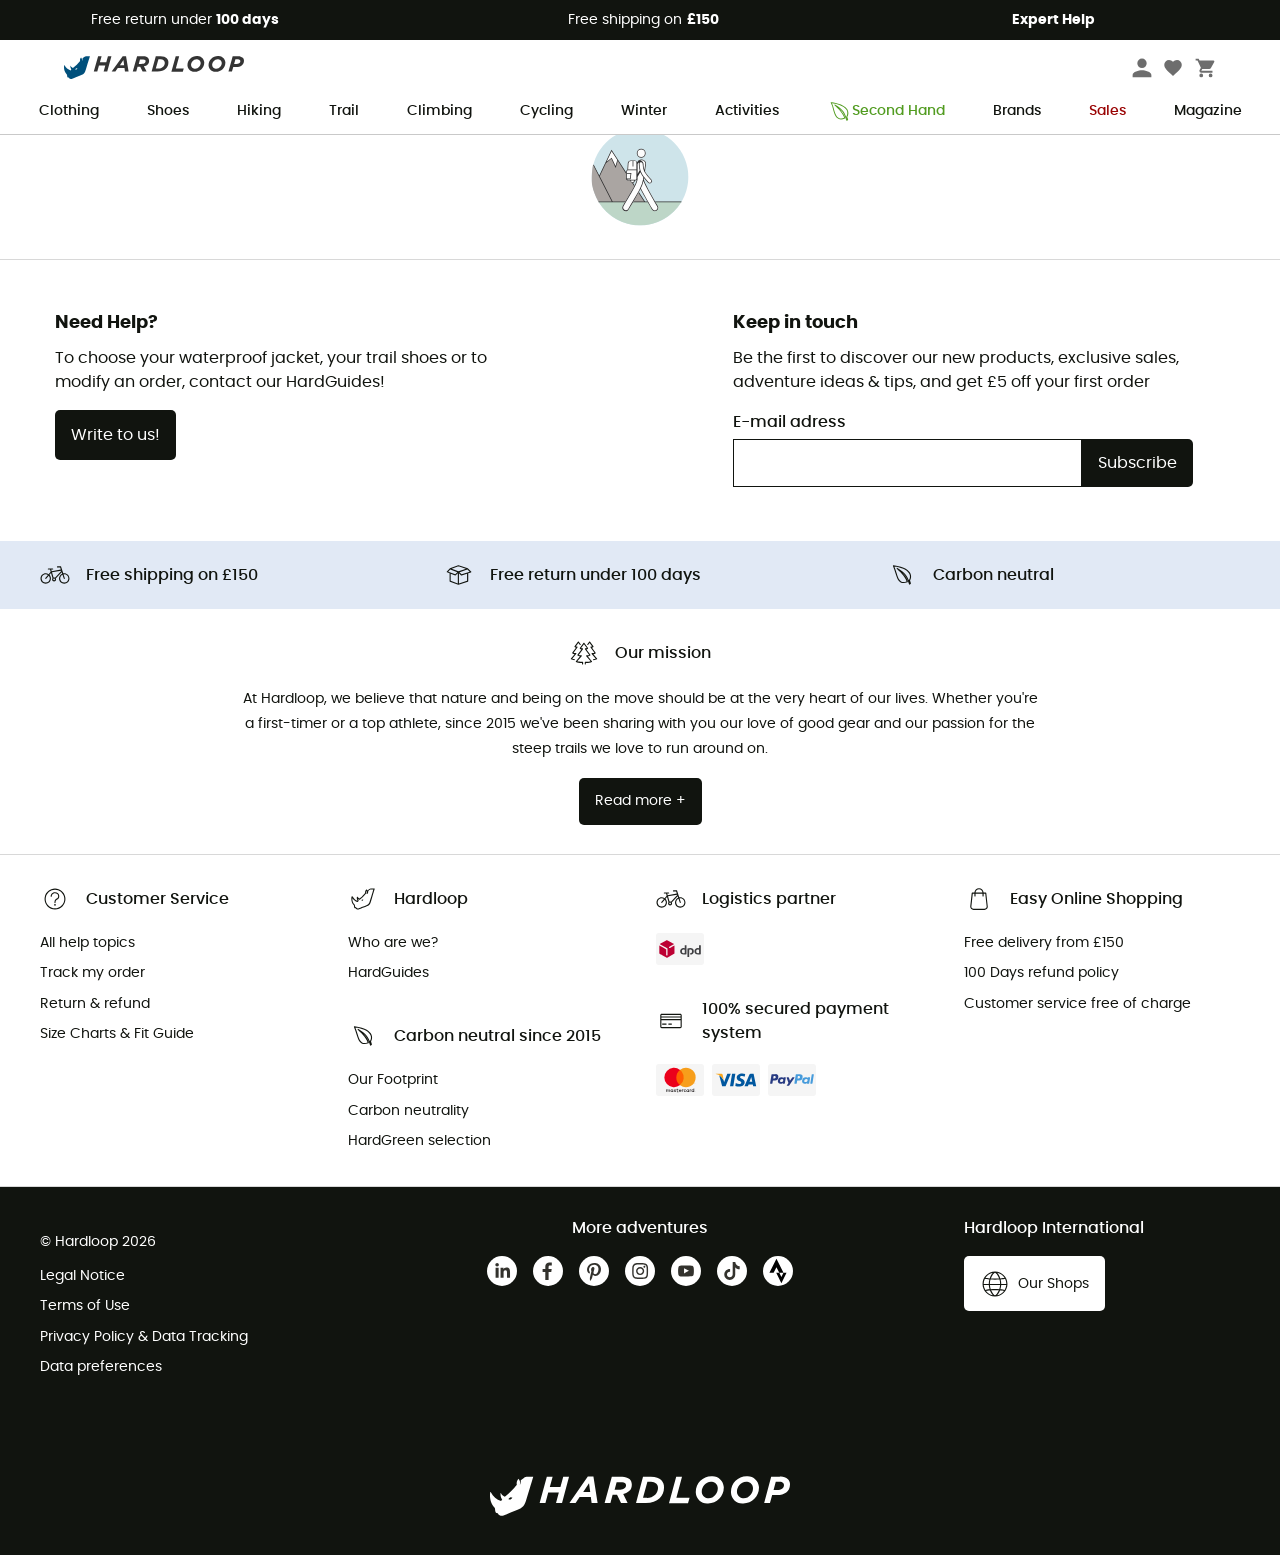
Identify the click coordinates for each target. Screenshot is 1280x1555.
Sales (1107, 111)
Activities (747, 111)
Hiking (259, 111)
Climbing (439, 111)
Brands (1017, 111)
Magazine (1208, 111)
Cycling (546, 111)
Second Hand (886, 111)
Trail (344, 111)
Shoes (168, 111)
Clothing (69, 111)
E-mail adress (789, 422)
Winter (644, 111)
